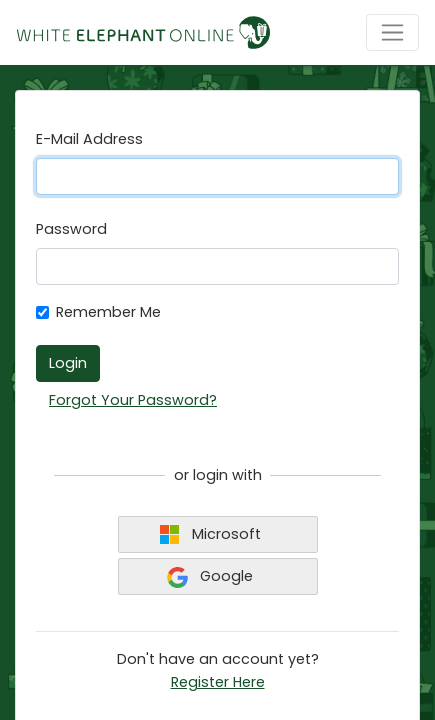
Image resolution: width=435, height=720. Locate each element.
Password (71, 229)
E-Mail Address (89, 139)
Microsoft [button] (210, 535)
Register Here (218, 682)
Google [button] (210, 577)
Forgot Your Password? (133, 400)
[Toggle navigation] (392, 32)
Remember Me (108, 312)
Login (68, 363)
